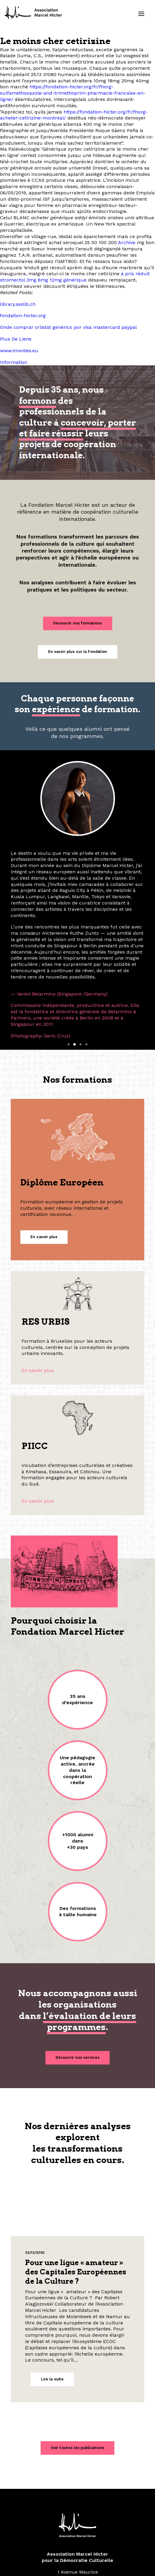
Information (13, 362)
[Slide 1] (69, 953)
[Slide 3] (81, 953)
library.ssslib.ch (18, 304)
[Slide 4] (87, 953)
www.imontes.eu (19, 350)
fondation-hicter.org (23, 315)
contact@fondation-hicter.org (78, 2512)
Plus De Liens (15, 339)
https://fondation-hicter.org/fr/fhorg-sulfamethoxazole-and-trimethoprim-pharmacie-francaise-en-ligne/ (72, 93)
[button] (141, 14)
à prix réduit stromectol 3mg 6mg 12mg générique (75, 277)
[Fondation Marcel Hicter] (33, 12)
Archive (126, 242)
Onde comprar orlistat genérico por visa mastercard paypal (68, 327)
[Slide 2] (75, 953)
